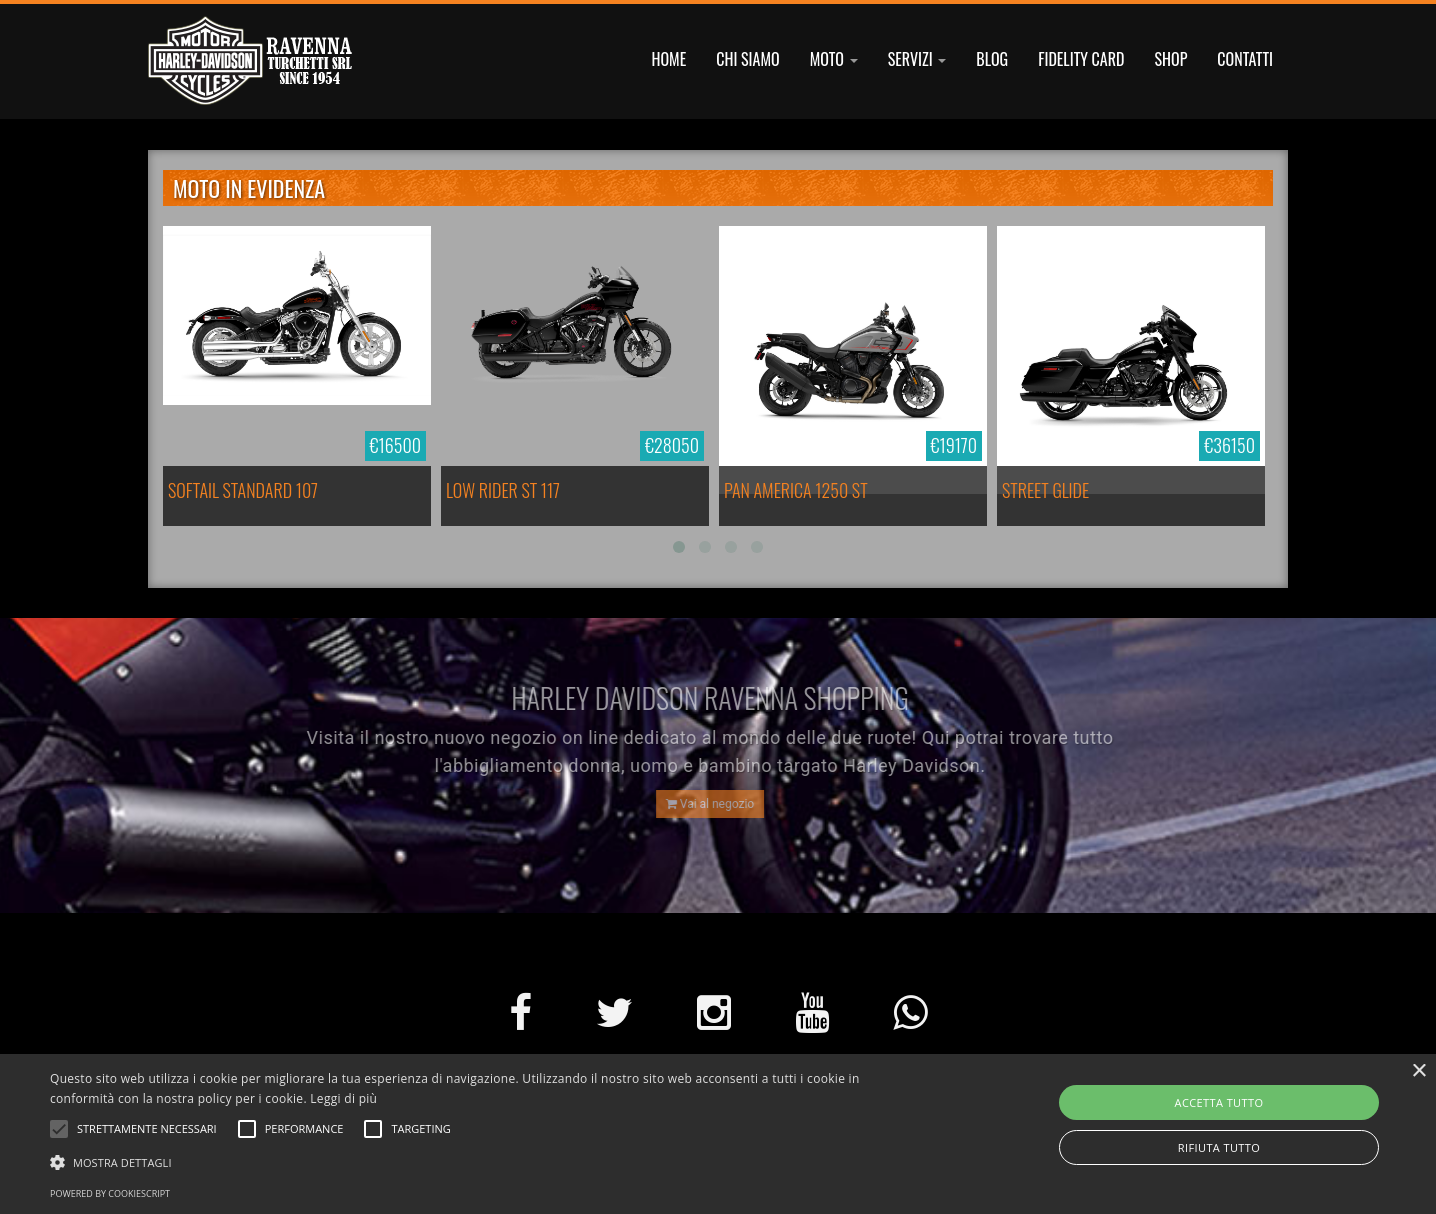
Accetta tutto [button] (1219, 1102)
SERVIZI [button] (917, 59)
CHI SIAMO (747, 59)
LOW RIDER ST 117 (503, 490)
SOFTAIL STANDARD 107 (243, 490)
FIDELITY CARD (1081, 59)
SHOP (1170, 59)
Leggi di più (343, 1098)
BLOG (992, 59)
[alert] (718, 1134)
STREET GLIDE (1045, 490)
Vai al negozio (705, 804)
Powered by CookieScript (110, 1193)
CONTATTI (1245, 59)
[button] (484, 1161)
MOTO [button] (834, 59)
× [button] (1418, 1071)
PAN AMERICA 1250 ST (796, 490)
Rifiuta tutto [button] (1219, 1147)
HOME (669, 59)
